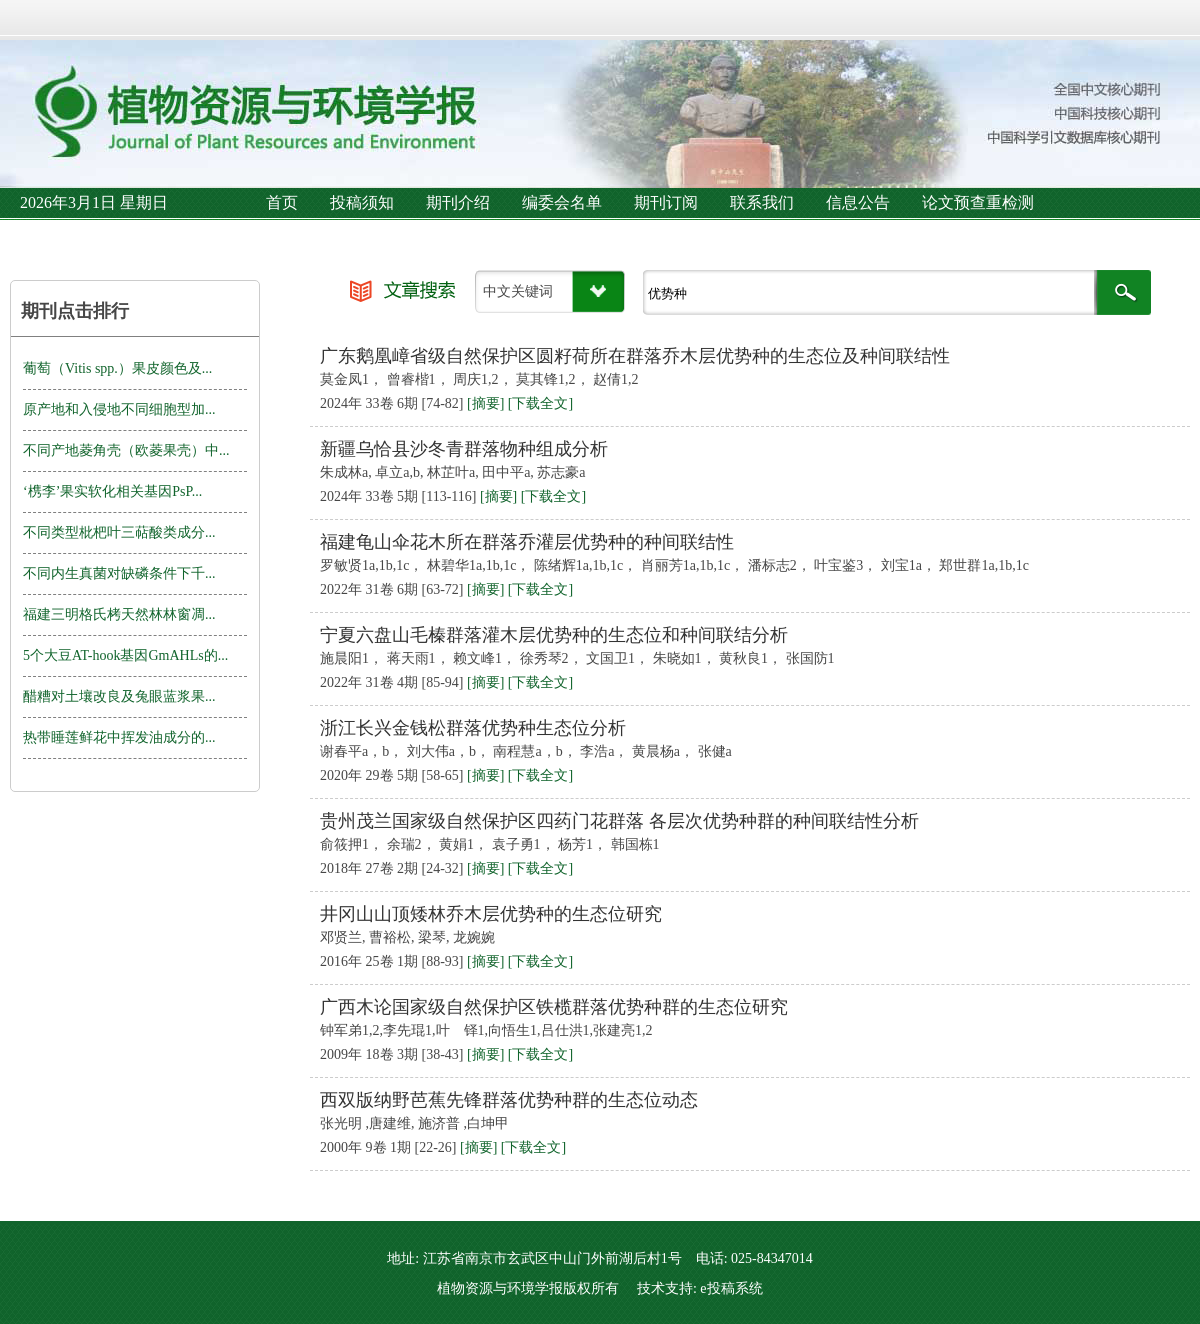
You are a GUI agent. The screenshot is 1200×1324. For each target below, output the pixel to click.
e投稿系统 (731, 1288)
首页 (282, 202)
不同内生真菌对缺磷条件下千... (119, 573)
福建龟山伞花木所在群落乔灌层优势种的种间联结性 (527, 542)
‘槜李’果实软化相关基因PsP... (112, 491)
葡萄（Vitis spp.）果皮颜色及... (117, 368)
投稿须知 (362, 202)
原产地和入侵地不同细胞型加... (119, 409)
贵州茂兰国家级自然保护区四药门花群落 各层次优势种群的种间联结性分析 (619, 821)
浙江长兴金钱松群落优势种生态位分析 (473, 728)
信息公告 (858, 202)
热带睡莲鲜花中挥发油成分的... (119, 737)
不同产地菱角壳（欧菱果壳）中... (126, 450)
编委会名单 (562, 202)
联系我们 (762, 202)
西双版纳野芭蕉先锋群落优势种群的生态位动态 (509, 1100)
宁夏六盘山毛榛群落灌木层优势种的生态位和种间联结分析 (554, 635)
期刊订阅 (666, 202)
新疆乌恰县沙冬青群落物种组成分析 (464, 449)
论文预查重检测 (978, 202)
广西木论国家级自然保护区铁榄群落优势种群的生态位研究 (554, 1007)
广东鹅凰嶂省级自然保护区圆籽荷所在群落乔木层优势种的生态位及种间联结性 (635, 356)
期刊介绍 (458, 202)
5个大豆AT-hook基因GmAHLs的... (125, 655)
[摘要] (485, 403)
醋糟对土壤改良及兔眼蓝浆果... (119, 696)
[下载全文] (540, 403)
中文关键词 (518, 291)
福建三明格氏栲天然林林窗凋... (119, 614)
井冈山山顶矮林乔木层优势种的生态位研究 (491, 914)
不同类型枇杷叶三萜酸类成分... (119, 532)
